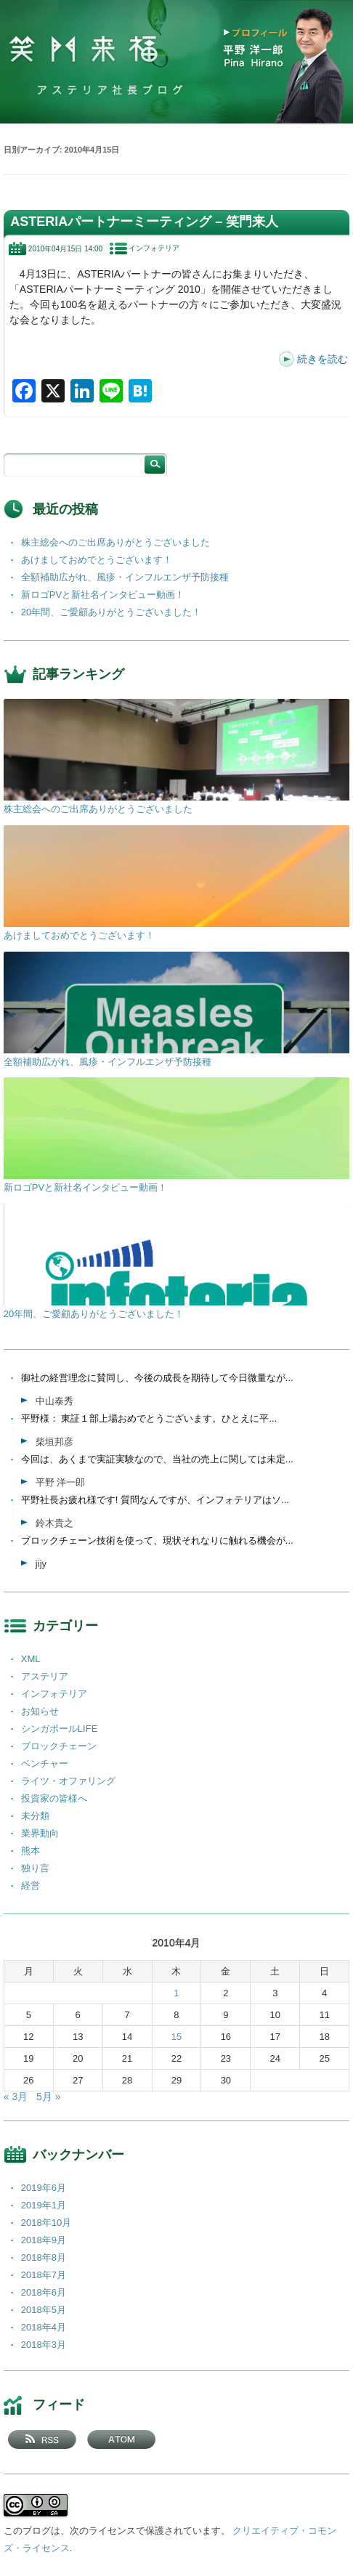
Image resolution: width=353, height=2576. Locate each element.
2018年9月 (43, 2240)
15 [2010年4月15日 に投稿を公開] (176, 2036)
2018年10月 (46, 2222)
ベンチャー (44, 1763)
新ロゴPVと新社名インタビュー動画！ (102, 594)
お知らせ (40, 1711)
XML (31, 1658)
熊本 (30, 1850)
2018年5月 (43, 2309)
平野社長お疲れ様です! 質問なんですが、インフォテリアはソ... (155, 1499)
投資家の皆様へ (54, 1798)
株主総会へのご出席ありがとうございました (115, 542)
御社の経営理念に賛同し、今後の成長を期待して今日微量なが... (157, 1377)
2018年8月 (43, 2257)
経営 (30, 1885)
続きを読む (322, 359)
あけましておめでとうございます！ (96, 559)
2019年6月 (43, 2187)
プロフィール (260, 33)
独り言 (35, 1868)
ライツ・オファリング (68, 1780)
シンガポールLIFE (59, 1728)
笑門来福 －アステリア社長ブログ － (83, 49)
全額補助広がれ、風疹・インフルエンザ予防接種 (125, 577)
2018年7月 (43, 2274)
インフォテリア (154, 248)
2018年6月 (43, 2292)
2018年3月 (43, 2344)
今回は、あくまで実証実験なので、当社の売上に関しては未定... (157, 1459)
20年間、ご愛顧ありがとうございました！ (111, 612)
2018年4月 (43, 2327)
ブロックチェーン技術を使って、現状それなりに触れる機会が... (157, 1540)
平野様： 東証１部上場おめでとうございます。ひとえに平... (149, 1418)
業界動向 (40, 1833)
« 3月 (16, 2096)
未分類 (35, 1815)
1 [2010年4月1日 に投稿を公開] (176, 1993)
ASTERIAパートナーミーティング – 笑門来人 (144, 221)
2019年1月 (43, 2205)
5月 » (48, 2096)
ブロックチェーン (59, 1746)
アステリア (44, 1676)
